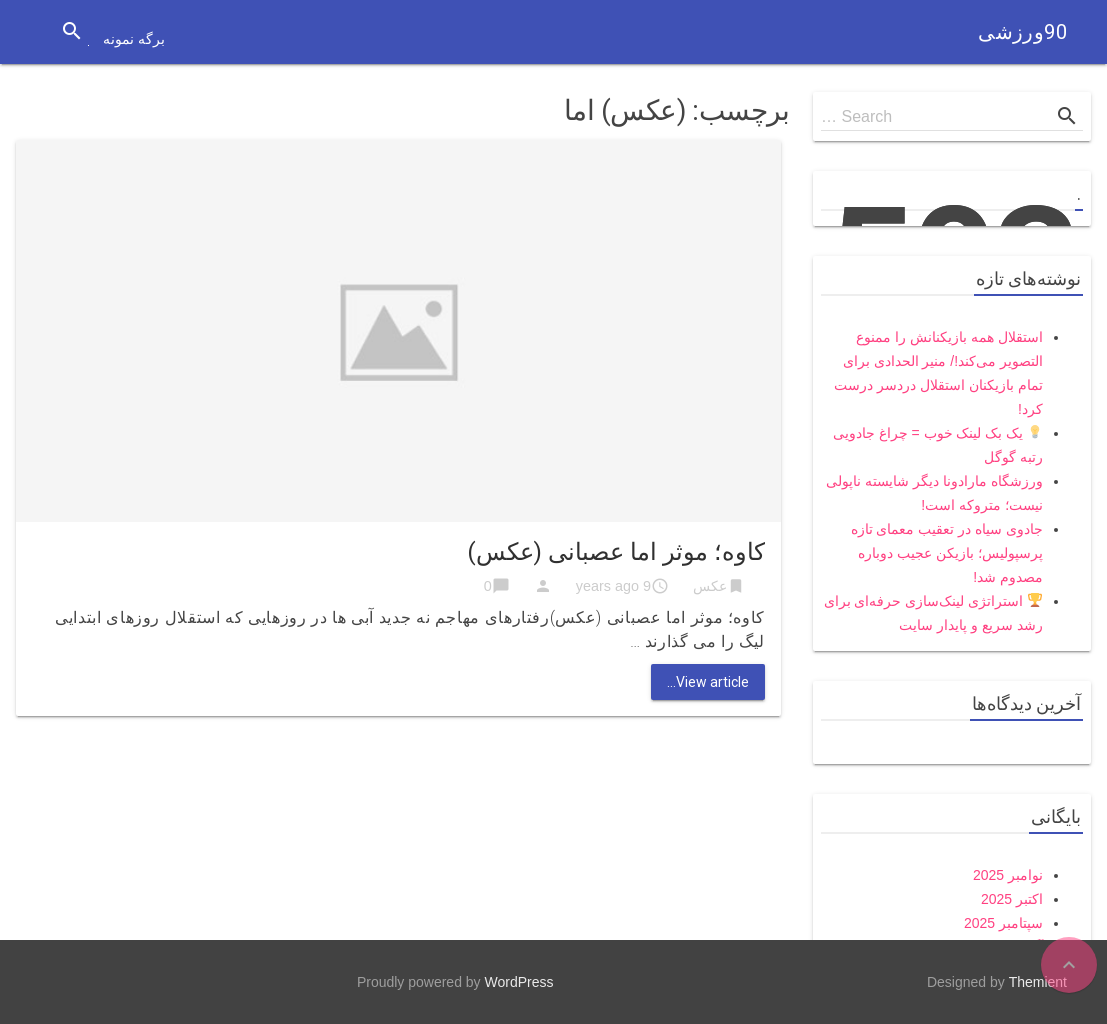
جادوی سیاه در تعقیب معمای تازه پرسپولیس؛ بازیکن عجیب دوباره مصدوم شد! (947, 553)
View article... (708, 682)
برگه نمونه (134, 39)
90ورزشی (1022, 32)
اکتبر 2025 (1012, 899)
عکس (710, 586)
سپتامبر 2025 (1003, 923)
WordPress (519, 982)
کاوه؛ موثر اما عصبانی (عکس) (616, 552)
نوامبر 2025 (1008, 875)
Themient (1038, 982)
